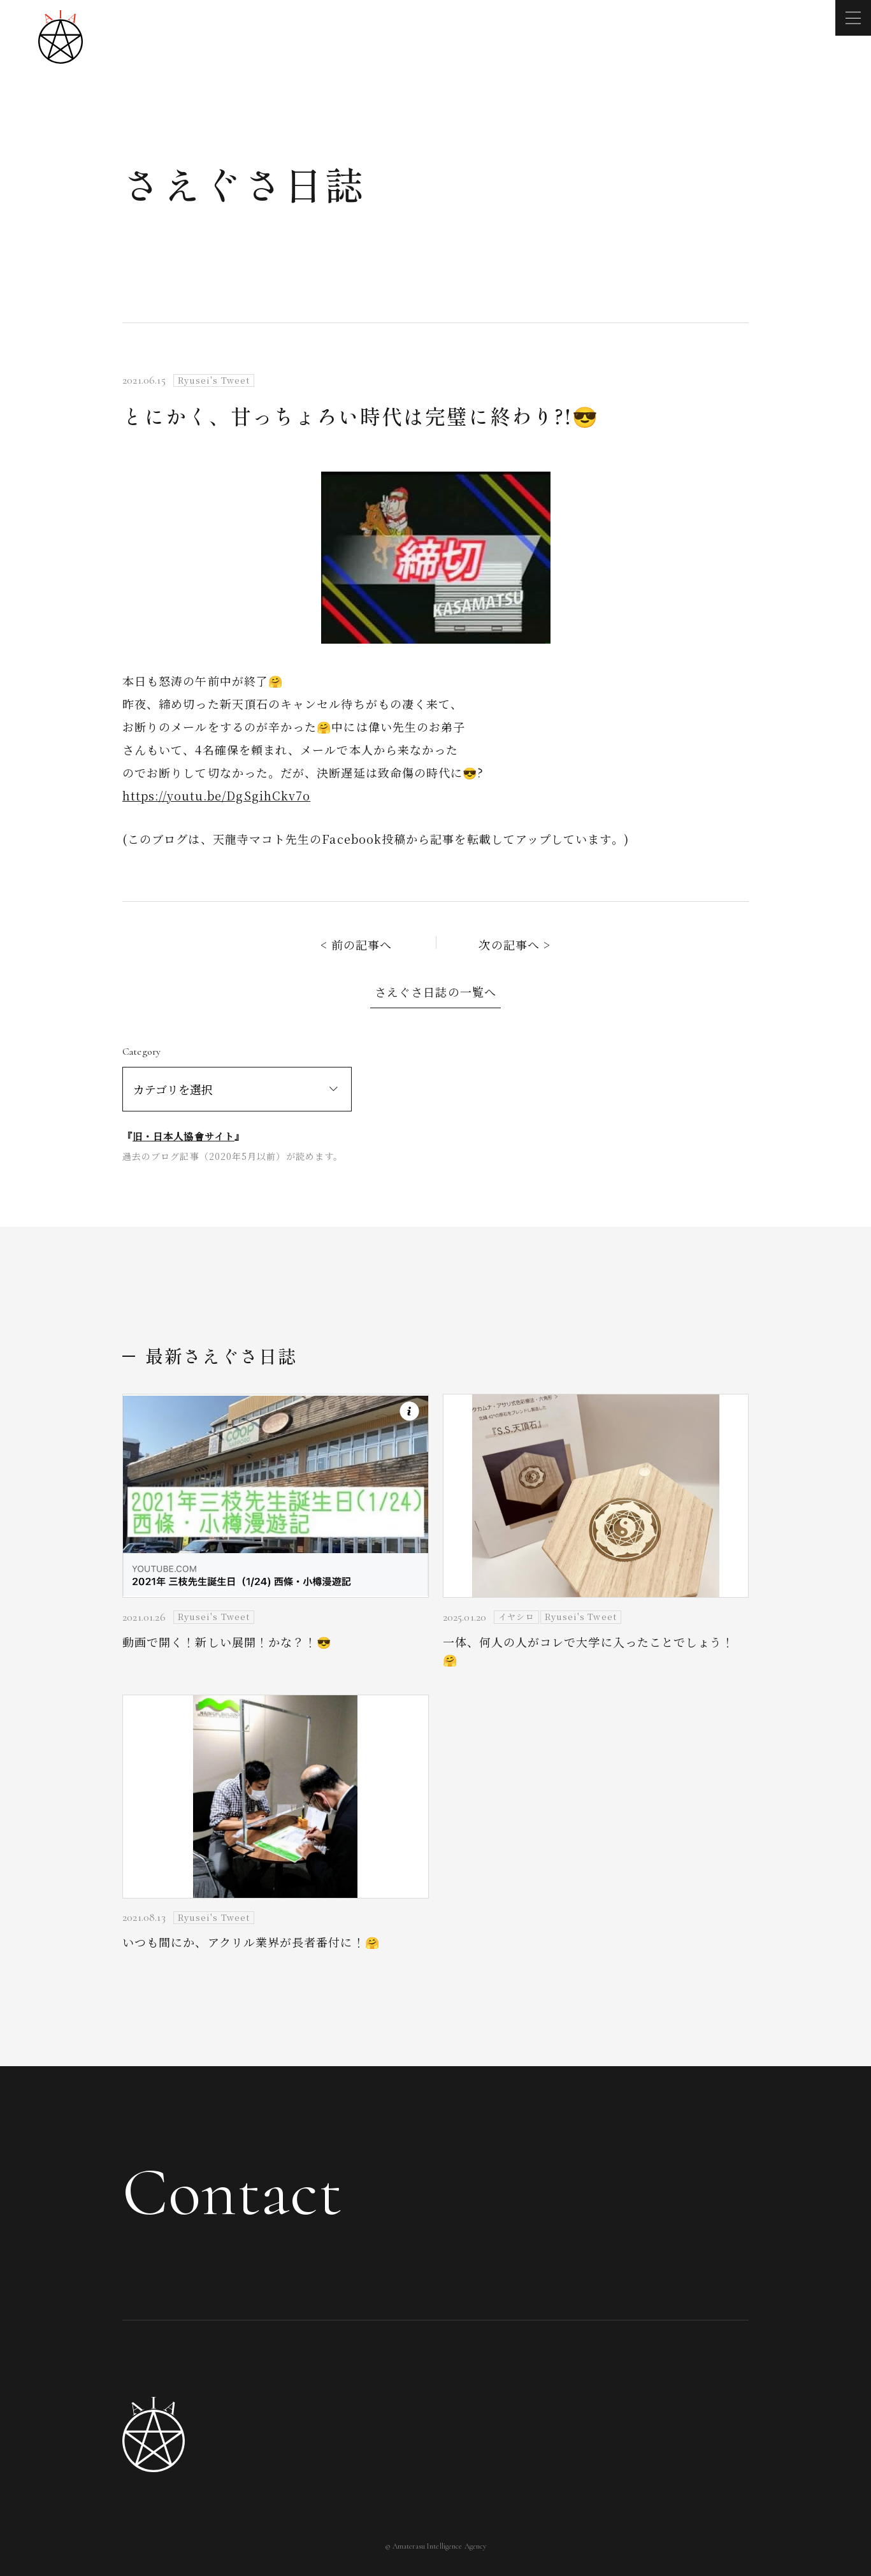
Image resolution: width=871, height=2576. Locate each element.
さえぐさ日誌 (244, 183)
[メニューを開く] (853, 18)
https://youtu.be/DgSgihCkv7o (216, 795)
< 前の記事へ (356, 944)
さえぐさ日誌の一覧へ (435, 991)
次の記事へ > (515, 944)
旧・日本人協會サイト (183, 1136)
